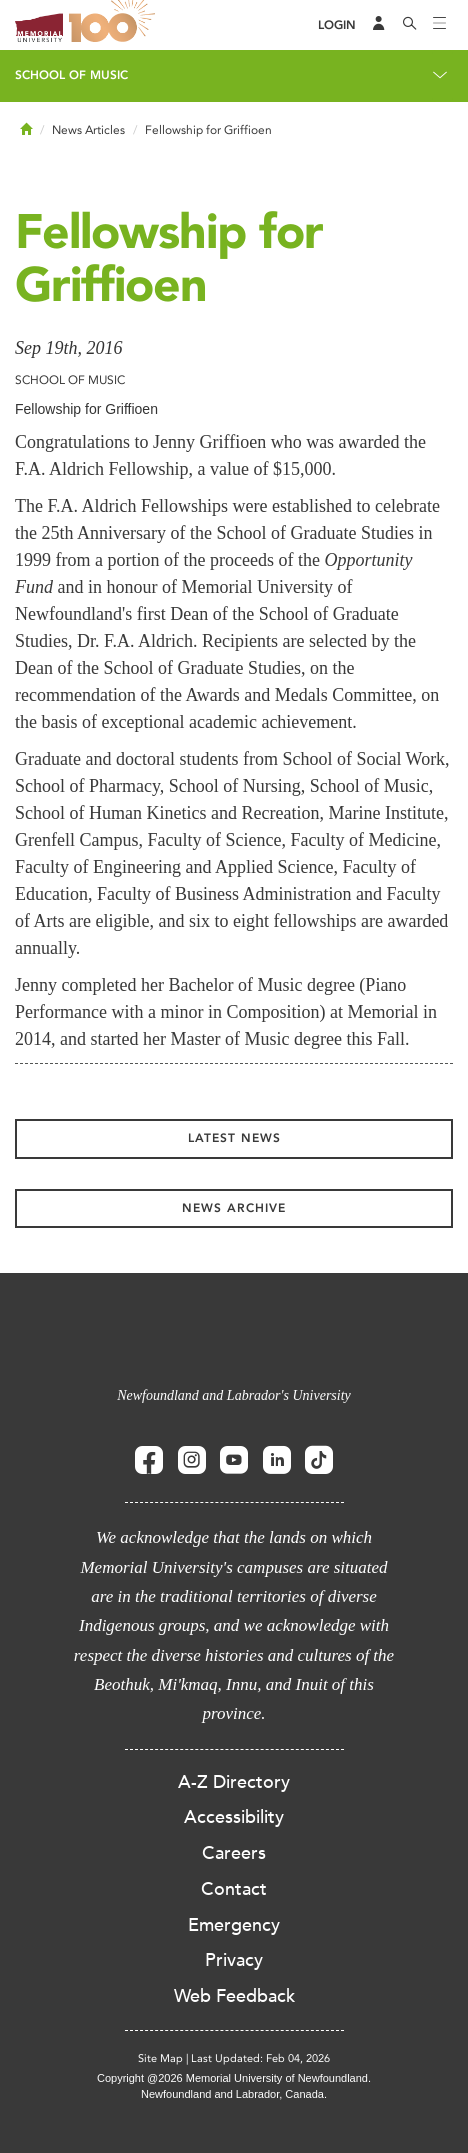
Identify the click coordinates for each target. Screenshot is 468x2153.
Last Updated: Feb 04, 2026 (260, 2058)
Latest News (234, 1138)
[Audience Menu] (379, 25)
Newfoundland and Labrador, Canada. (234, 2094)
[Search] (410, 25)
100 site (115, 25)
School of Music (71, 75)
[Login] (337, 25)
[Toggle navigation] (440, 25)
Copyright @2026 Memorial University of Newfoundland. (234, 2078)
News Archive (234, 1208)
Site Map (160, 2058)
